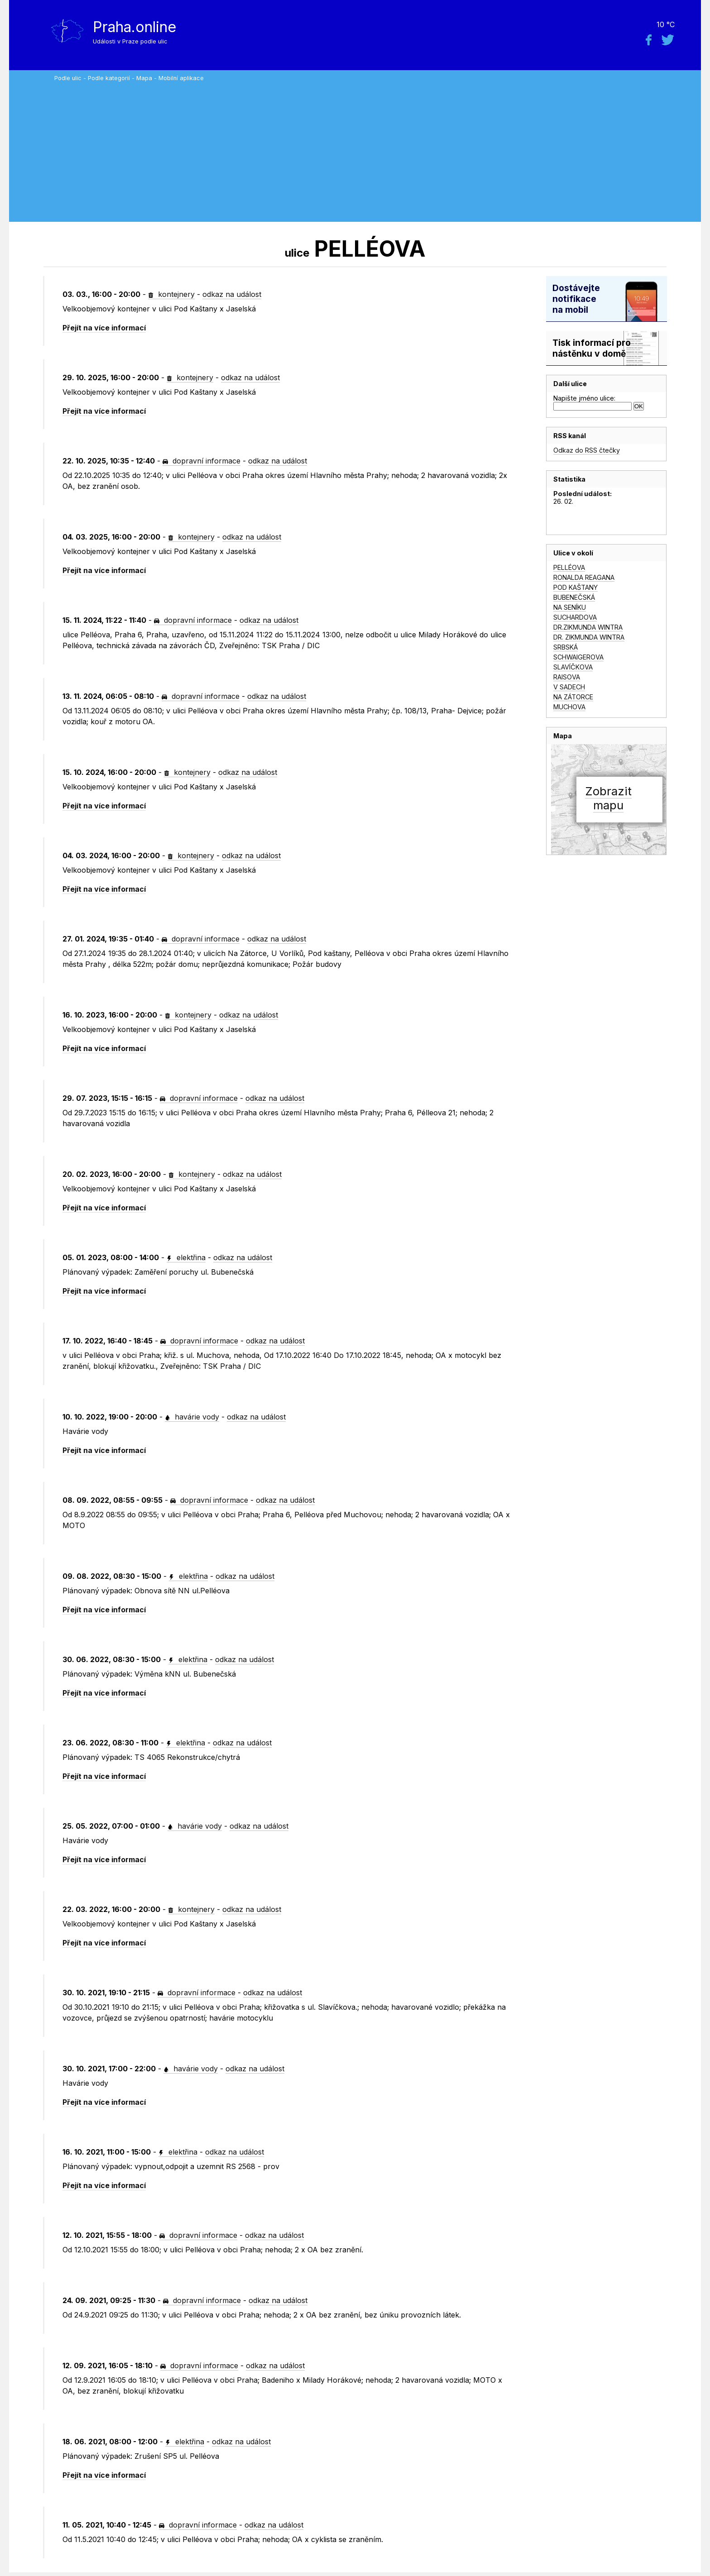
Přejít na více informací (104, 327)
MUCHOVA (569, 707)
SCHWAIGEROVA (578, 657)
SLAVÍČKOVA (573, 667)
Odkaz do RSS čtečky (586, 450)
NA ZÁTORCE (573, 697)
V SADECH (569, 687)
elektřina (186, 1257)
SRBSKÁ (565, 647)
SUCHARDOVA (575, 617)
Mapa (144, 78)
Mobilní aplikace (181, 78)
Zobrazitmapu (608, 798)
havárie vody (192, 1416)
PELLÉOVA (569, 567)
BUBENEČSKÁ (574, 597)
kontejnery (171, 294)
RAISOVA (566, 677)
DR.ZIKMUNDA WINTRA (588, 627)
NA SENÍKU (569, 607)
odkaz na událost (231, 294)
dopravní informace (201, 460)
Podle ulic (68, 78)
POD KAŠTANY (575, 587)
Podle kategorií (109, 78)
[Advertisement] (375, 149)
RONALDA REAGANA (583, 577)
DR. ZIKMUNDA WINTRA (588, 637)
